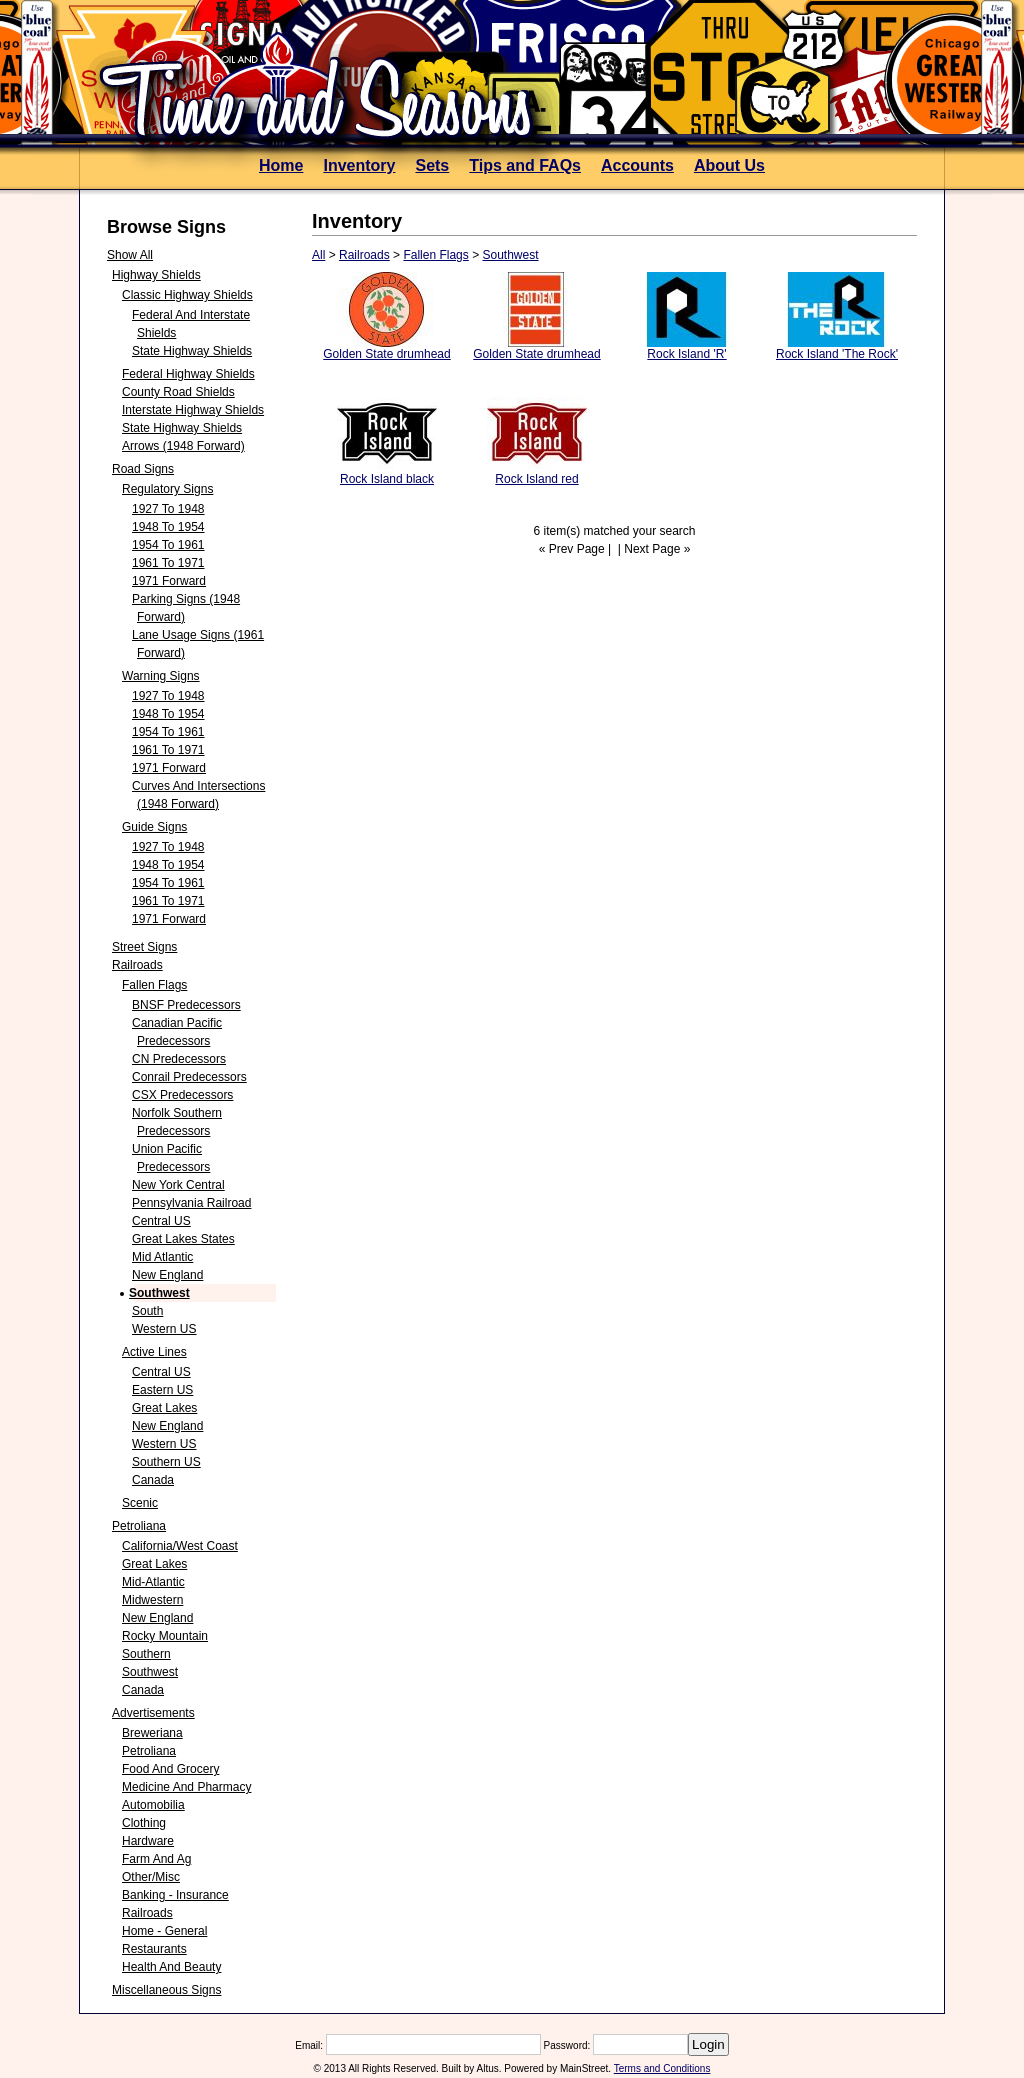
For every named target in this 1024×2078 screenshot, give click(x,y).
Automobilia (153, 1805)
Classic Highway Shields (187, 295)
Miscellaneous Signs (166, 1990)
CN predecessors (179, 1059)
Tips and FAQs (525, 165)
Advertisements (153, 1713)
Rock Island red (536, 479)
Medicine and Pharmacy (186, 1787)
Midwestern (152, 1600)
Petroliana (139, 1526)
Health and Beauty (171, 1967)
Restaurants (154, 1949)
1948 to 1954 (168, 527)
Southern (146, 1654)
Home (281, 165)
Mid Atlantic (162, 1257)
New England (167, 1275)
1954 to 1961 (168, 545)
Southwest (159, 1293)
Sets (432, 165)
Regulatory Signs (167, 489)
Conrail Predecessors (189, 1077)
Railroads (137, 965)
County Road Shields (178, 392)
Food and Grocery (170, 1769)
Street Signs (144, 947)
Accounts (637, 165)
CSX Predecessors (182, 1095)
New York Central (178, 1185)
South (147, 1311)
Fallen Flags (154, 985)
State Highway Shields (192, 351)
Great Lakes (164, 1408)
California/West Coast (180, 1546)
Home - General (164, 1931)
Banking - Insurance (175, 1895)
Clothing (144, 1823)
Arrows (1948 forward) (183, 446)
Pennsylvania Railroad (191, 1203)
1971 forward (169, 581)
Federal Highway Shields (188, 374)
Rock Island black (387, 479)
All (318, 255)
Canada (153, 1480)
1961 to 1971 (168, 563)
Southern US (166, 1462)
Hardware (148, 1841)
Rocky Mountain (165, 1636)
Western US (164, 1329)
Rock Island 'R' (686, 354)
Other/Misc (151, 1877)
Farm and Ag (156, 1859)
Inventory (359, 165)
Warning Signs (161, 676)
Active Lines (154, 1352)
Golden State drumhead (386, 354)
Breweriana (152, 1733)
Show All (130, 255)
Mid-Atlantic (153, 1582)
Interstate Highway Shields (193, 410)
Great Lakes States (183, 1239)
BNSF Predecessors (186, 1005)
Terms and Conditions (662, 2068)
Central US (161, 1221)
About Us (729, 165)
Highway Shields (156, 275)
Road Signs (143, 469)
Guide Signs (154, 827)
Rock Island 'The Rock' (837, 354)
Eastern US (162, 1390)
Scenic (140, 1503)
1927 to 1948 (168, 509)
